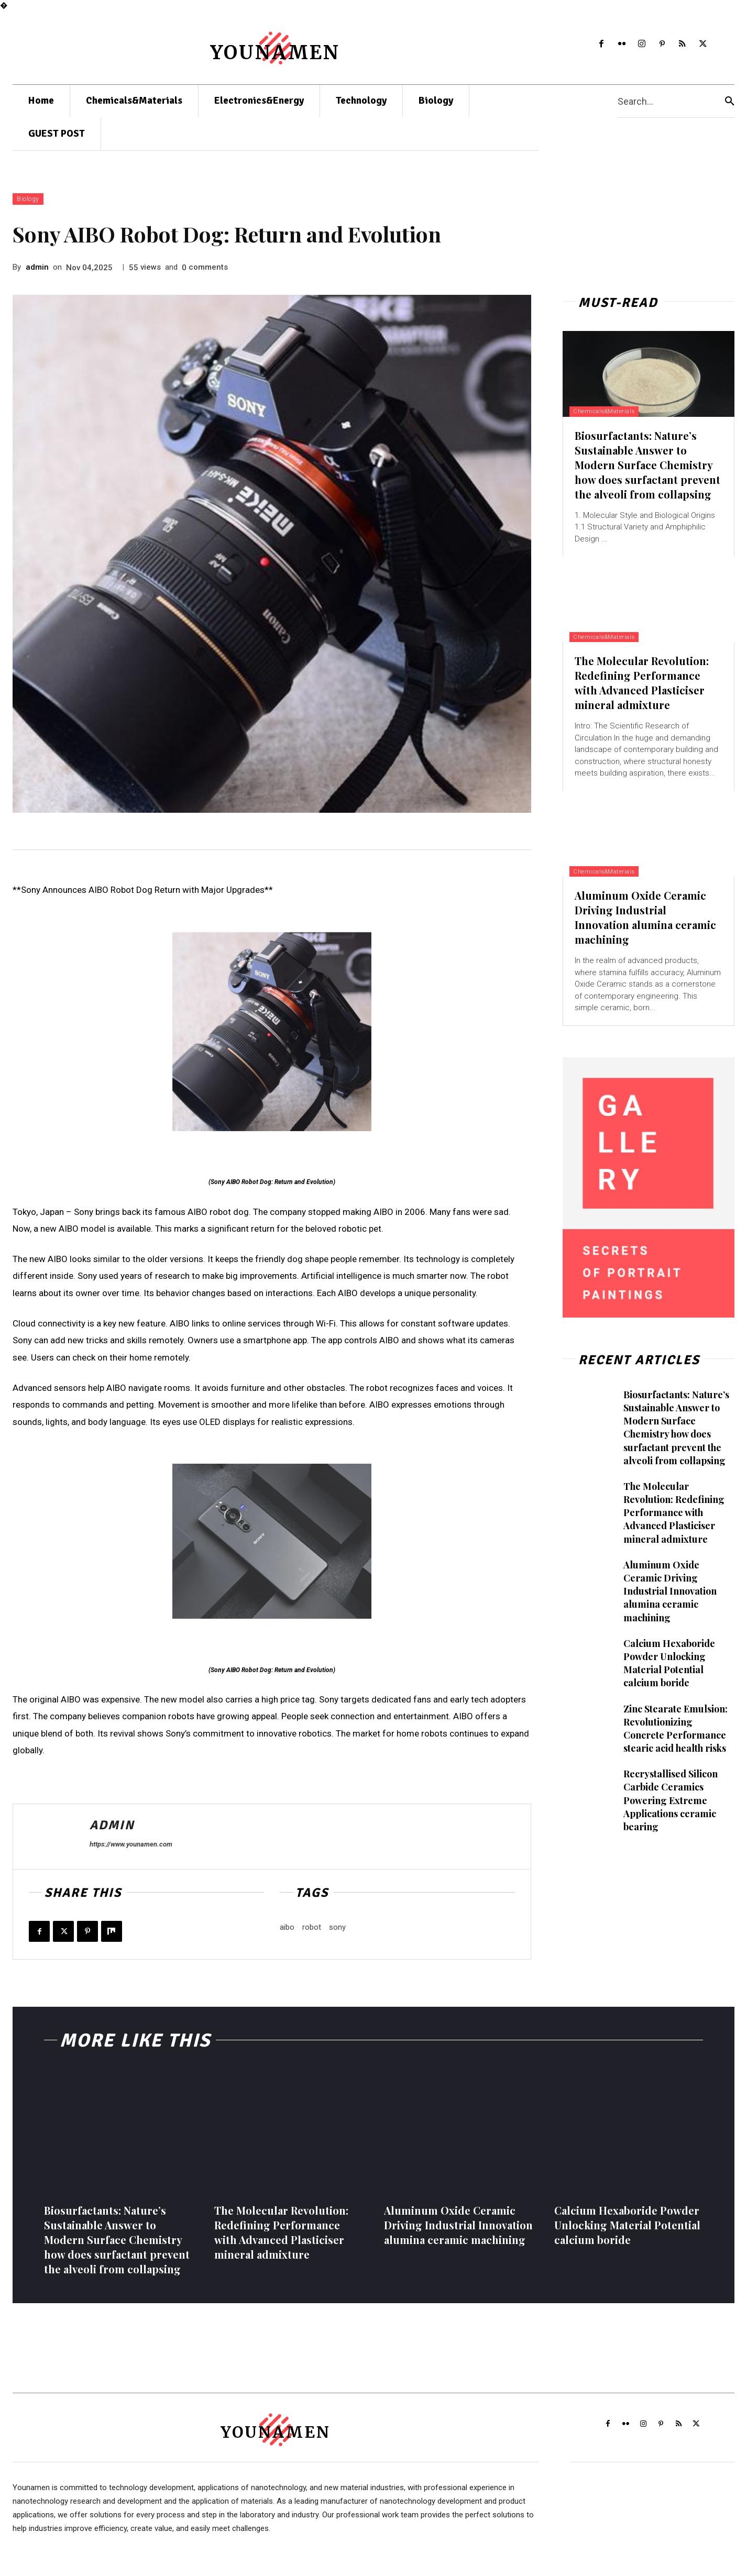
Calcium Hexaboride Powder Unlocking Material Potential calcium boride (669, 1663)
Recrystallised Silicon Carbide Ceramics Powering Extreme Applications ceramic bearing (670, 1800)
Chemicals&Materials (610, 411)
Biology (28, 199)
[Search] (729, 101)
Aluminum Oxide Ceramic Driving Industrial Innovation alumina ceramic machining (645, 917)
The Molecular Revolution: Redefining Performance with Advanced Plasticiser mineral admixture (642, 683)
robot (311, 1927)
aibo (287, 1927)
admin (37, 267)
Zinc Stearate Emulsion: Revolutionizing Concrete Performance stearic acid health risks (675, 1728)
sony (337, 1927)
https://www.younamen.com (131, 1844)
